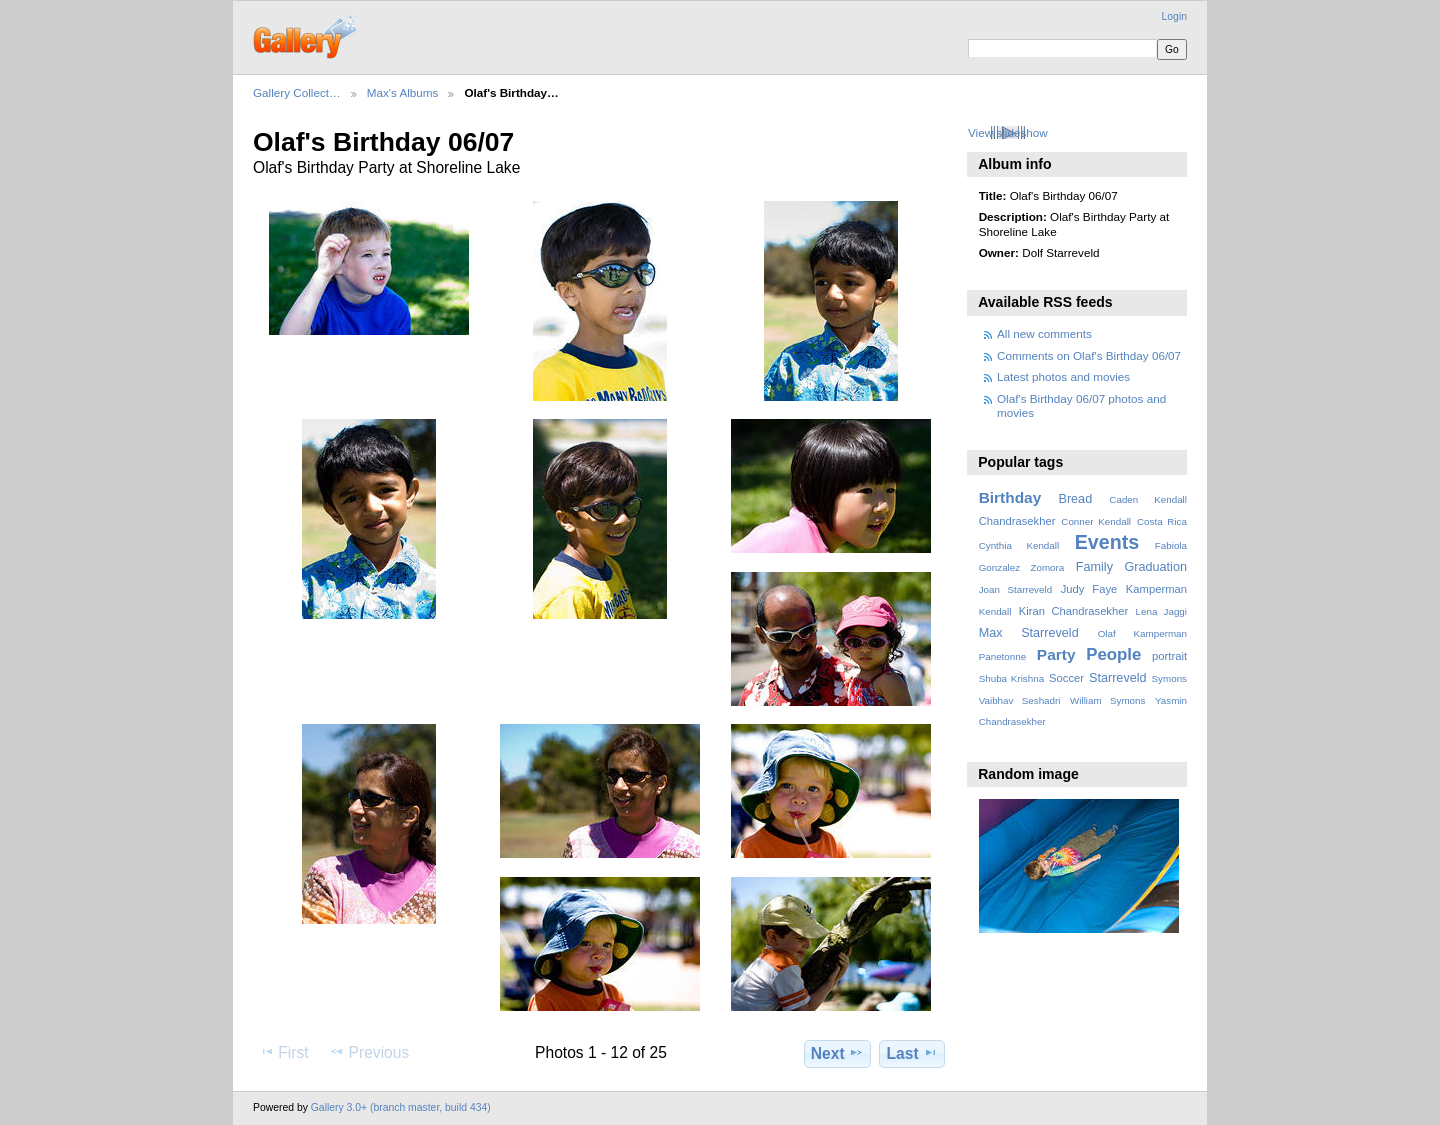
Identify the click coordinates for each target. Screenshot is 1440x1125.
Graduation (1156, 567)
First (283, 1052)
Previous (369, 1052)
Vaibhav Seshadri (1020, 700)
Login (1174, 16)
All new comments (1044, 333)
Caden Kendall (1148, 499)
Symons (1169, 678)
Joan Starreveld (1015, 589)
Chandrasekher (1017, 521)
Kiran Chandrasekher (1073, 611)
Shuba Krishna (1011, 678)
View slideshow (1008, 132)
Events (1107, 542)
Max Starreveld (1029, 633)
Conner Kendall (1096, 521)
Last (912, 1053)
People (1113, 654)
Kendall (995, 611)
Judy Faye (1089, 589)
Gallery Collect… (297, 92)
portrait (1169, 656)
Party (1056, 654)
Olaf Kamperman (1142, 633)
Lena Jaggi (1161, 611)
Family (1094, 567)
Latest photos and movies (1063, 376)
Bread (1075, 499)
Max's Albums (403, 92)
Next (837, 1053)
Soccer (1066, 678)
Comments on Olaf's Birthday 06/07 (1089, 355)
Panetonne (1002, 656)
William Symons (1107, 700)
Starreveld (1118, 678)
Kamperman (1156, 589)
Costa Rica (1162, 521)
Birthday (1010, 497)
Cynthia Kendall (1019, 545)
